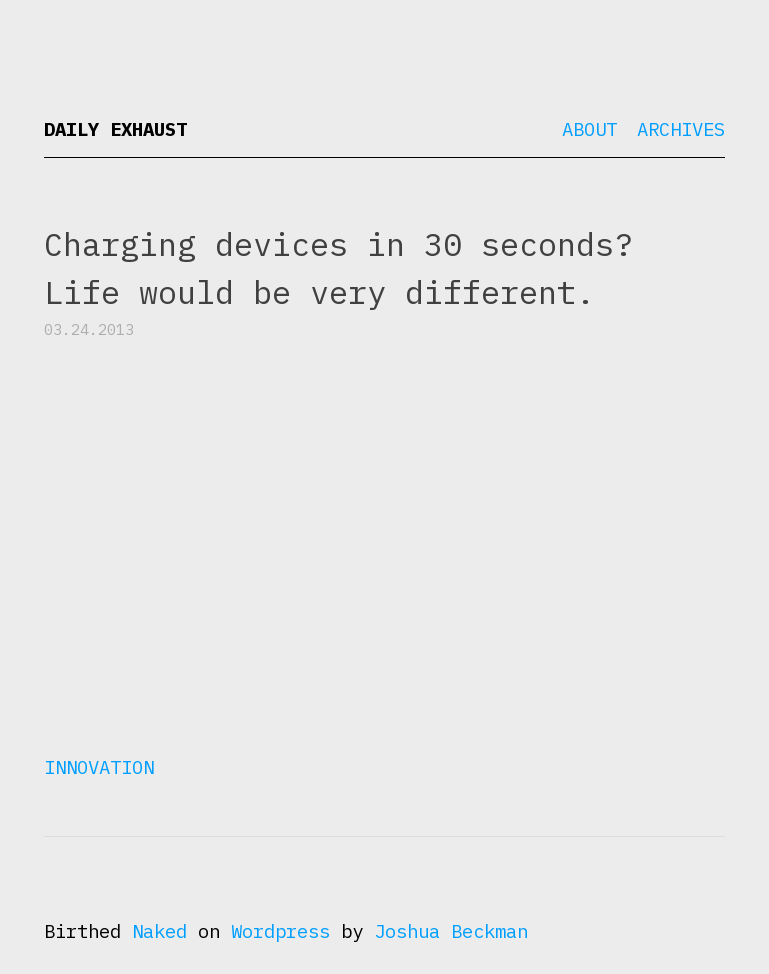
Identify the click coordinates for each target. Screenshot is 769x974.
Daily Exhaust (115, 129)
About (589, 129)
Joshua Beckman (451, 931)
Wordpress (280, 931)
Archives (681, 129)
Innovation (99, 767)
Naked (159, 931)
